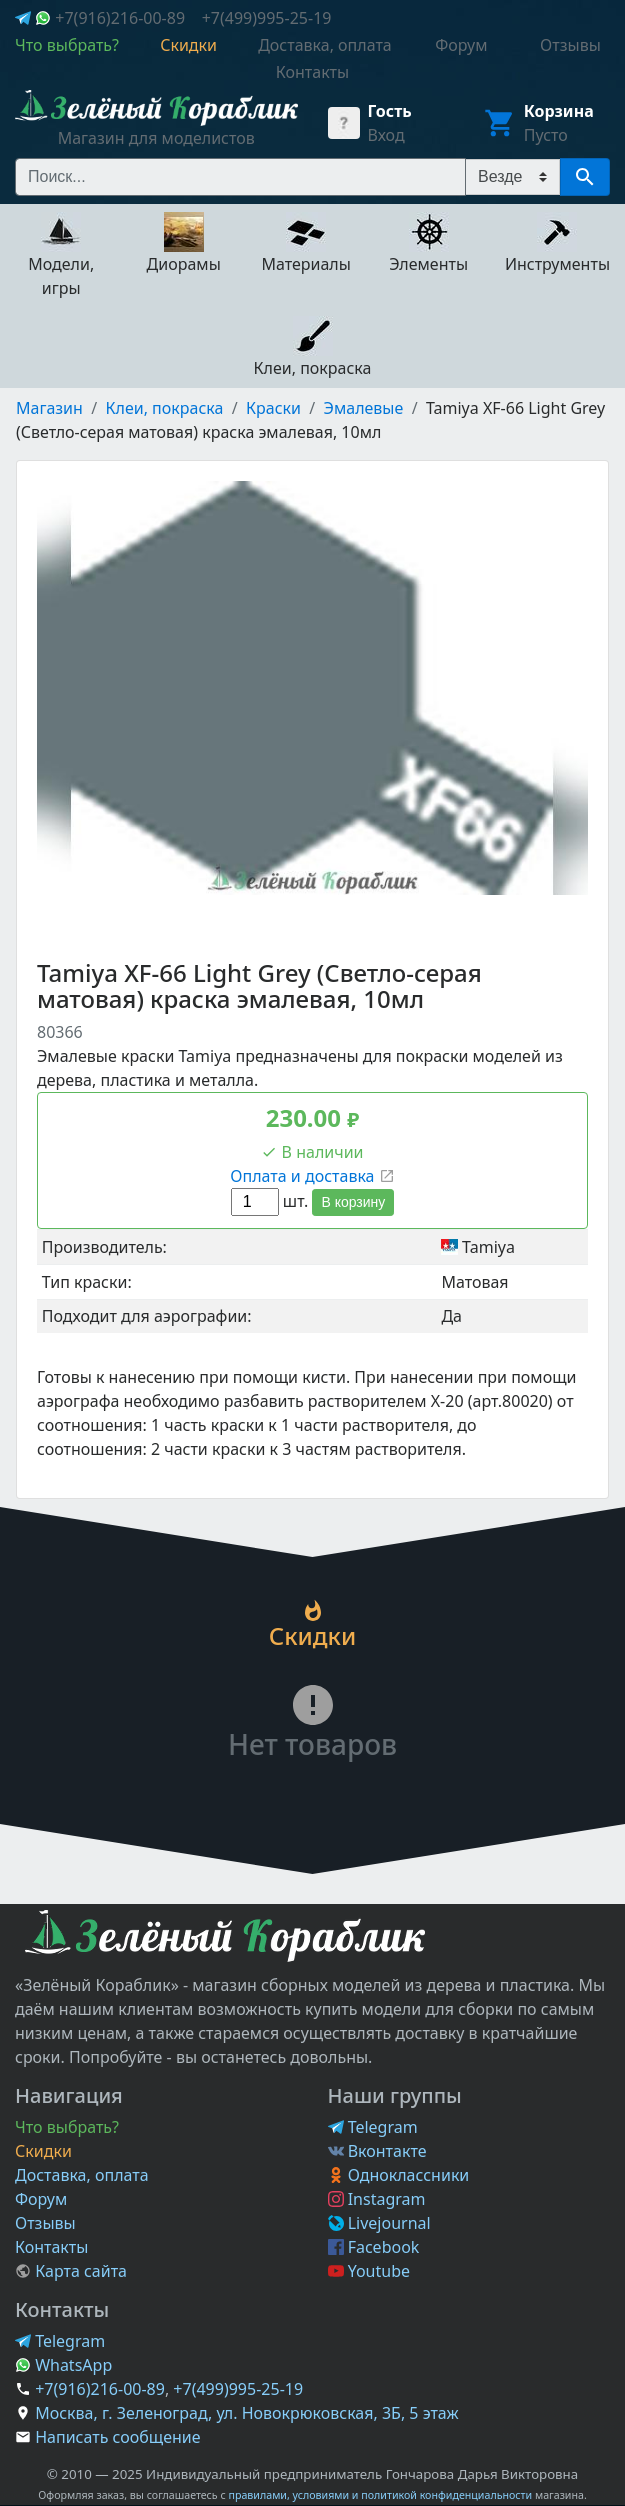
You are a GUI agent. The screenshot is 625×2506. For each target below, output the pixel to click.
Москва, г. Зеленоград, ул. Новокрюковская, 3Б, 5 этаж (246, 2413)
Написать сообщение (117, 2437)
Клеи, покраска (165, 408)
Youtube (369, 2271)
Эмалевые (364, 408)
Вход (386, 135)
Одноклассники (399, 2175)
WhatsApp (63, 2365)
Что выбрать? (67, 2127)
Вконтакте (377, 2151)
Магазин (49, 408)
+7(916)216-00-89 (120, 18)
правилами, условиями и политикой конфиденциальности (380, 2495)
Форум (41, 2199)
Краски (273, 408)
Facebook (374, 2247)
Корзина (559, 111)
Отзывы (45, 2223)
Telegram (373, 2127)
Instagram (377, 2199)
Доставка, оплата (82, 2175)
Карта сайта (71, 2271)
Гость (390, 111)
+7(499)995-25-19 (267, 18)
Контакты (51, 2247)
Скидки (43, 2151)
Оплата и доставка (312, 1176)
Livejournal (379, 2223)
